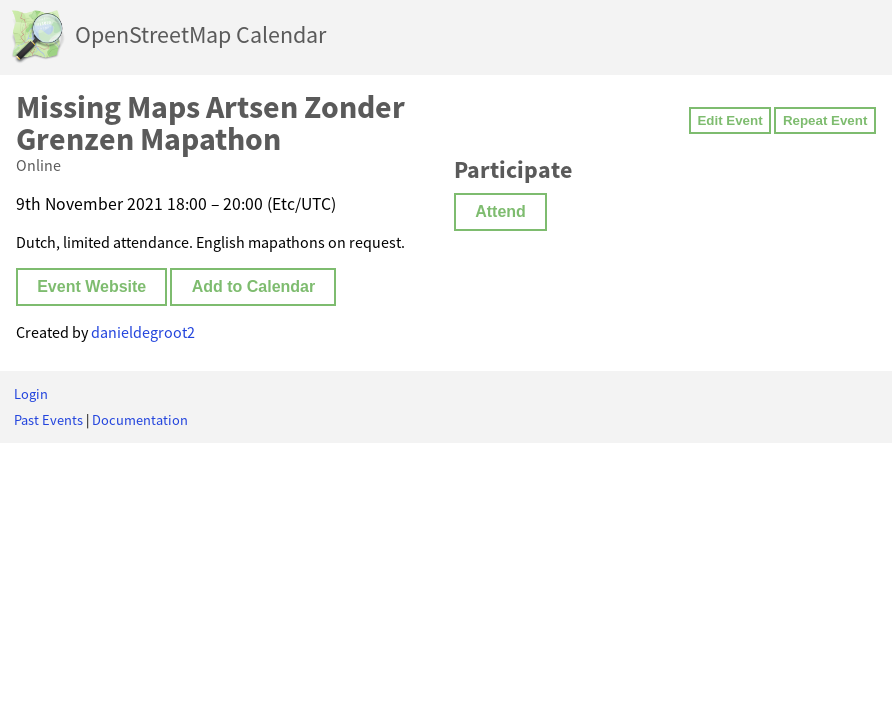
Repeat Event (825, 120)
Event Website (91, 286)
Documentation (140, 420)
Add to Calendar (254, 286)
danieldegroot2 (143, 332)
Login (31, 394)
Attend (500, 211)
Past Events (48, 420)
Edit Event (729, 120)
